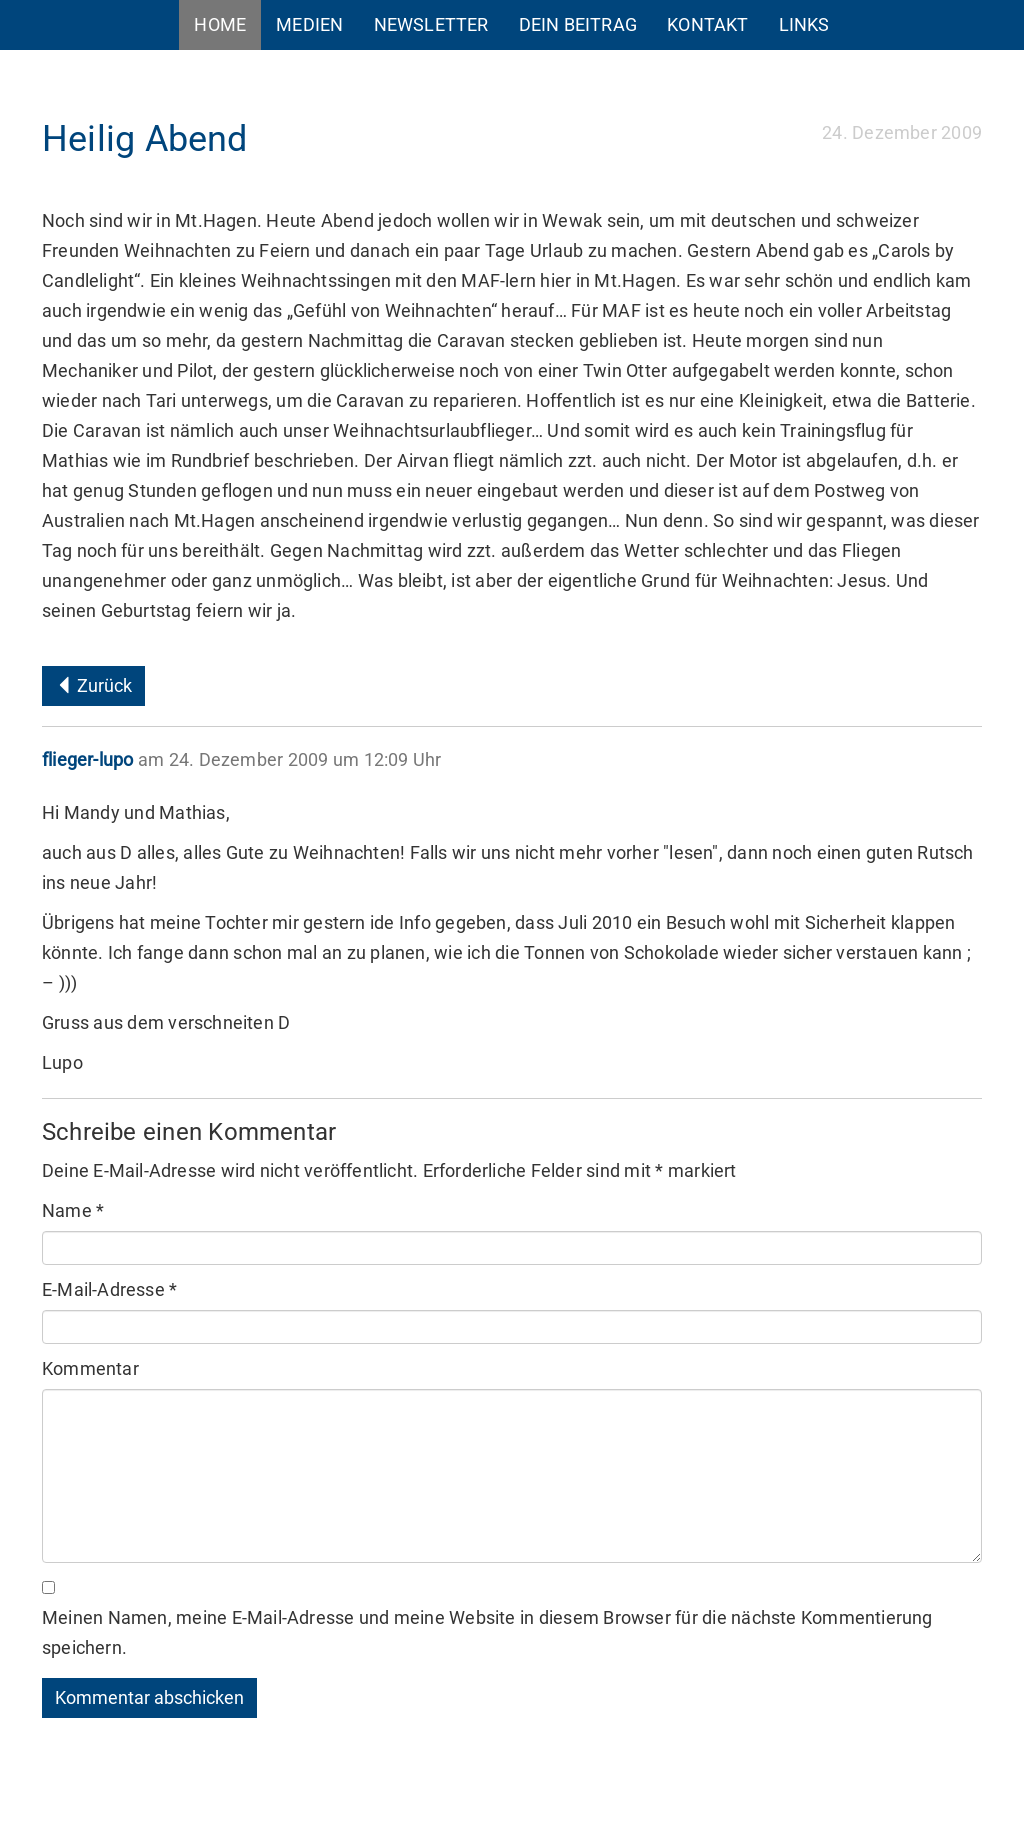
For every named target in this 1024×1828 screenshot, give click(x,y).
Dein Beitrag (578, 24)
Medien (309, 24)
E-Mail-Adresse (109, 1289)
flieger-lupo (87, 759)
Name (73, 1210)
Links (804, 24)
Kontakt (707, 24)
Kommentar (90, 1368)
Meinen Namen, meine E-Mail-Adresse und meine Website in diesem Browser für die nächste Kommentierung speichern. (487, 1632)
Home (220, 24)
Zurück (93, 685)
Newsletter (431, 24)
